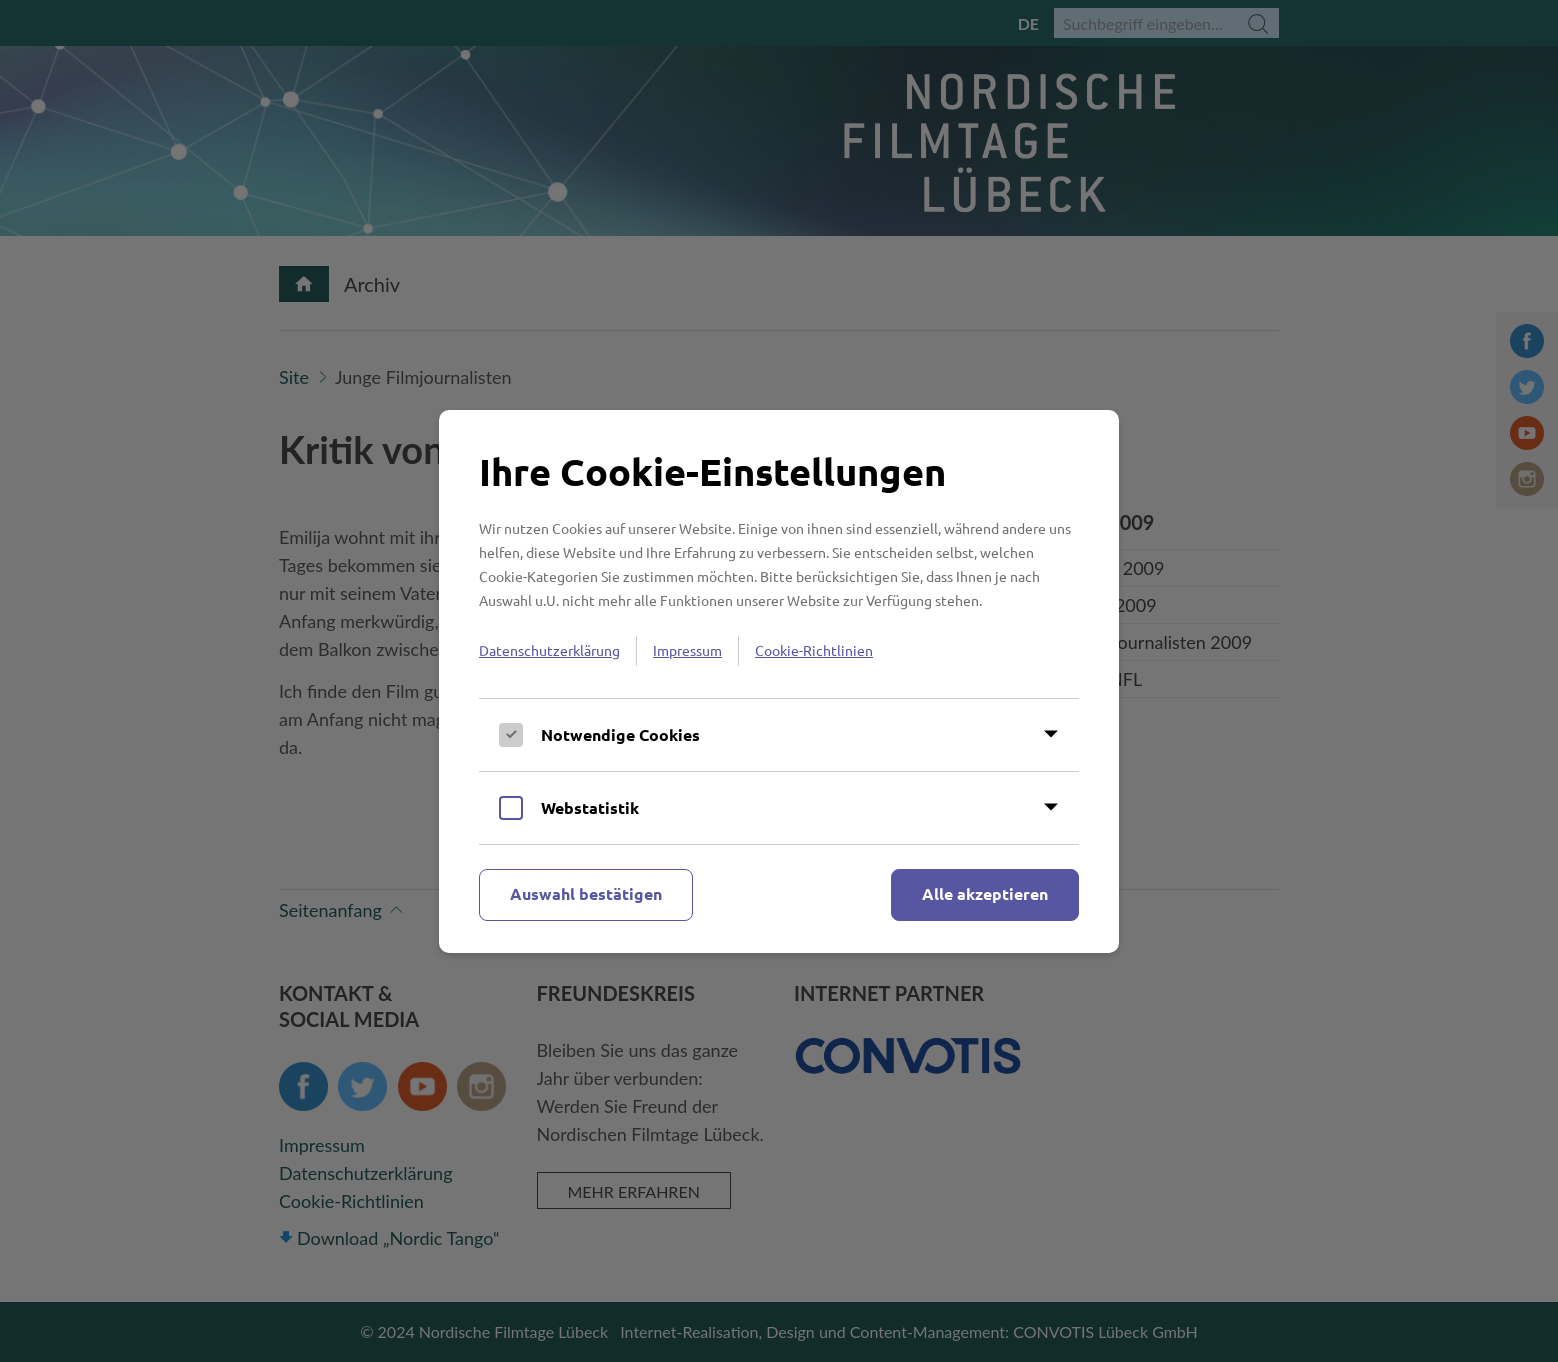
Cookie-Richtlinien (814, 650)
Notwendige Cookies (620, 734)
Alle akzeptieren (985, 893)
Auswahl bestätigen (586, 893)
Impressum (687, 650)
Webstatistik (590, 807)
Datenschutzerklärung (549, 650)
